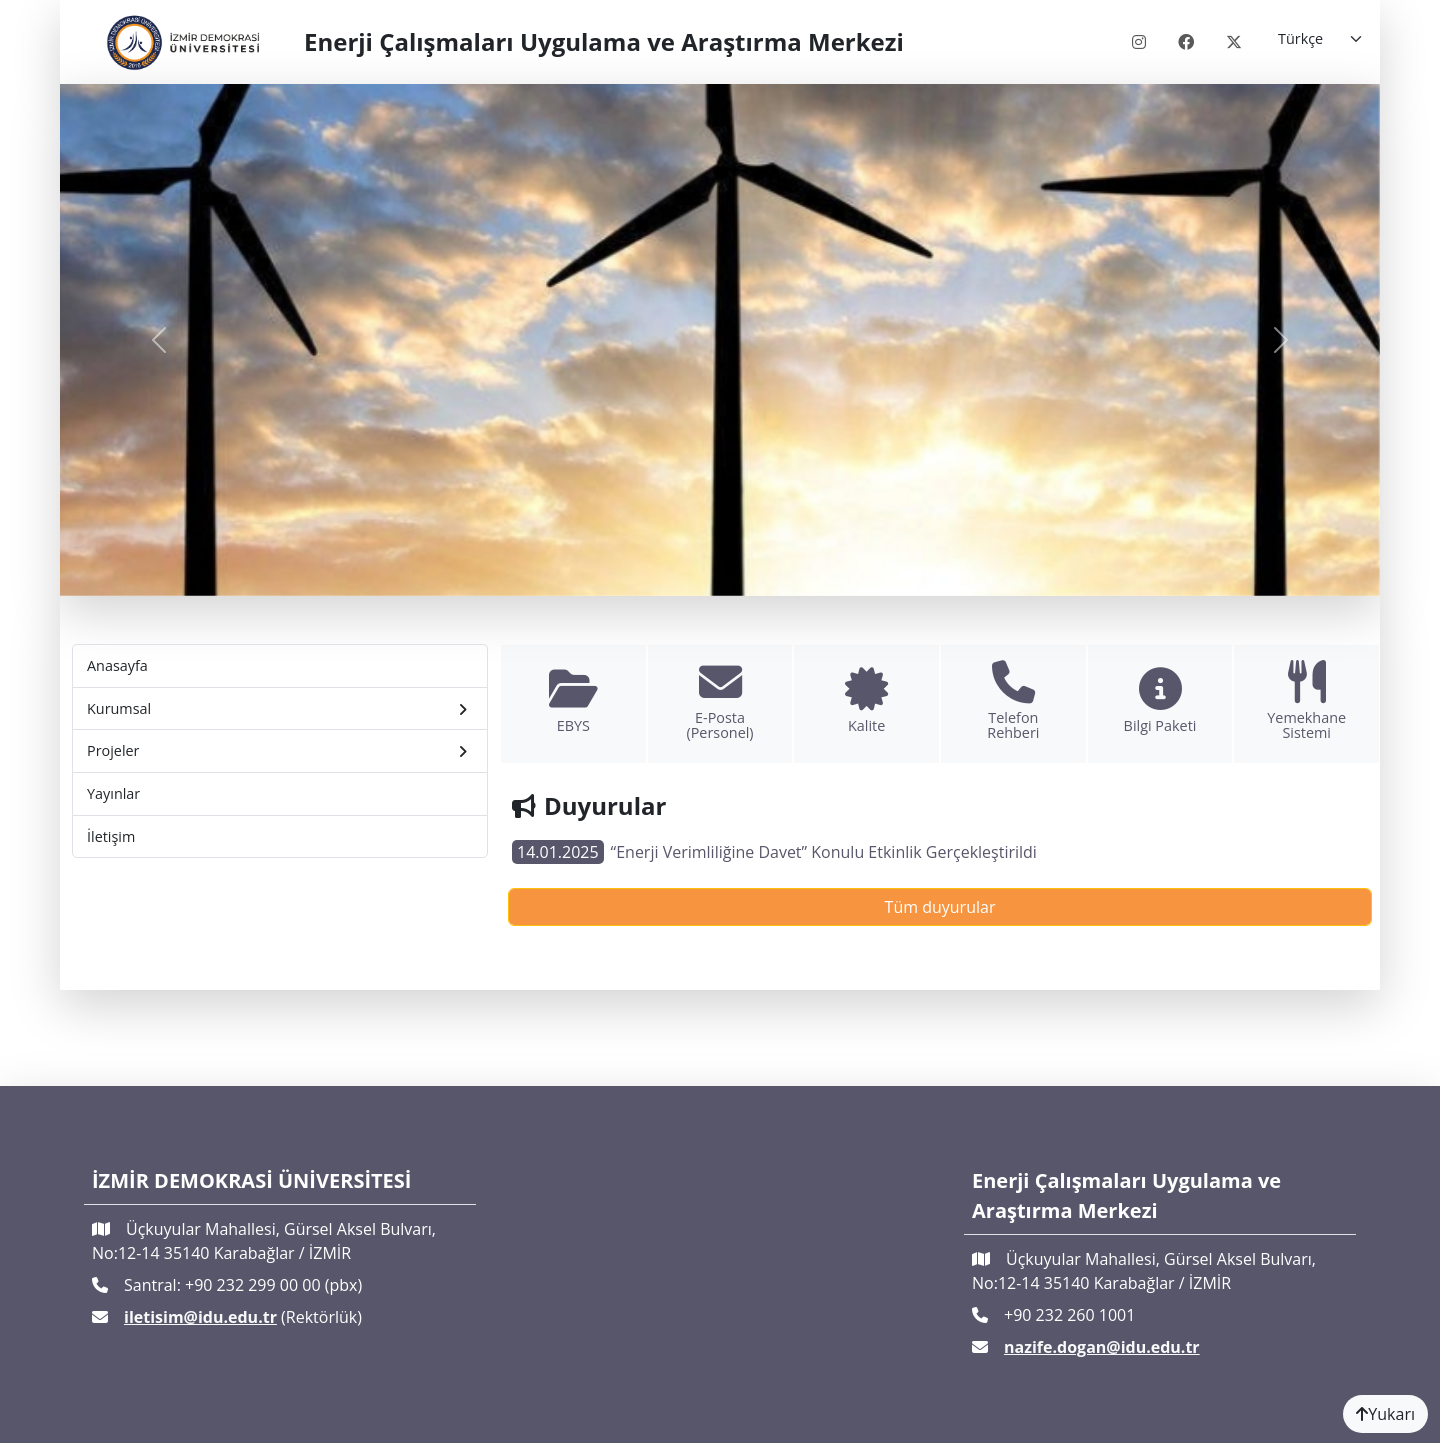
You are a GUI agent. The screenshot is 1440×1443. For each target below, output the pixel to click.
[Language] (1321, 39)
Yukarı (1385, 1414)
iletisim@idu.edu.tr (200, 1317)
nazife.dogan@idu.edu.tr (1102, 1347)
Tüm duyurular (940, 907)
